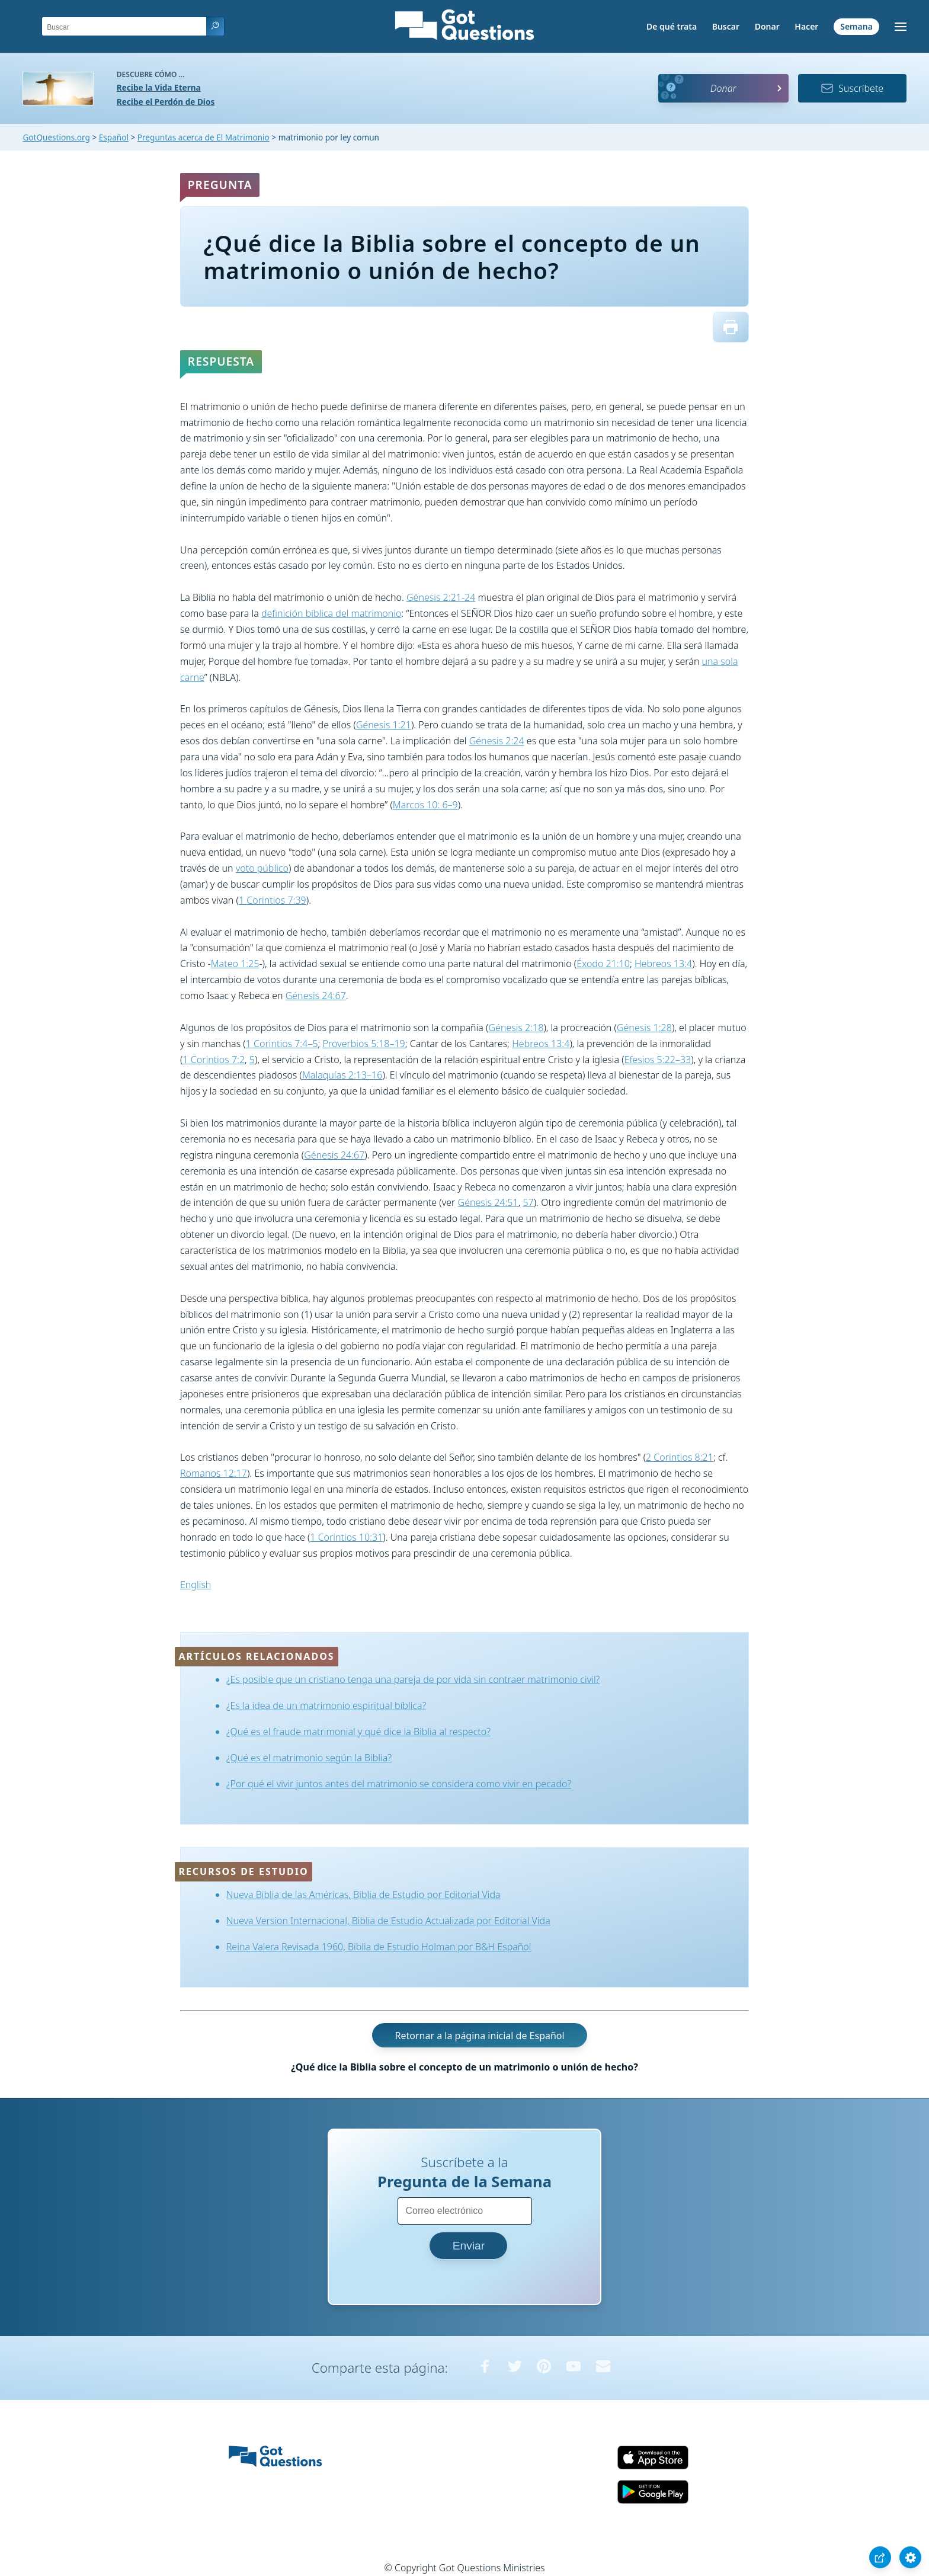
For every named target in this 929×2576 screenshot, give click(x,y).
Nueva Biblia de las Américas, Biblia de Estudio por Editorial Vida (363, 1894)
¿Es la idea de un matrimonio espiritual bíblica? (326, 1705)
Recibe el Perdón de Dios (165, 101)
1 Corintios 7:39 (272, 900)
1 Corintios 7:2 (213, 1059)
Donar (767, 26)
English (195, 1584)
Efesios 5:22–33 (657, 1059)
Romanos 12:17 (213, 1473)
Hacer (806, 26)
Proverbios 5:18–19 (364, 1043)
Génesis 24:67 (316, 995)
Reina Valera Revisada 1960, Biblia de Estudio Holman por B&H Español (378, 1946)
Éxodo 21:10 (603, 963)
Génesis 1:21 (383, 724)
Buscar (725, 26)
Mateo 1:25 (235, 963)
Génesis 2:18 (515, 1027)
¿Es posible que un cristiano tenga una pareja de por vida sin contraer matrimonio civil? (413, 1679)
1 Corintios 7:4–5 (282, 1043)
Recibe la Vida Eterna (159, 87)
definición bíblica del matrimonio (331, 613)
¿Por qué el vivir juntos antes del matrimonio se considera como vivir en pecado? (398, 1783)
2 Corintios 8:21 (679, 1457)
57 (528, 1202)
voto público (262, 868)
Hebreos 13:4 (663, 963)
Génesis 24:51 (488, 1202)
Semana (856, 26)
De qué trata (671, 26)
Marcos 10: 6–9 (425, 804)
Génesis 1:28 (644, 1027)
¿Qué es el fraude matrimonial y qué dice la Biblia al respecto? (358, 1731)
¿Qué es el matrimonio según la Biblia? (309, 1757)
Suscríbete (852, 88)
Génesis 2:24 (496, 740)
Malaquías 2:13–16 (342, 1074)
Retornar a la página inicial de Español (479, 2034)
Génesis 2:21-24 (440, 597)
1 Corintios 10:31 (346, 1537)
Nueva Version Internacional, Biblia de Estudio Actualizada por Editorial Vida (388, 1920)
